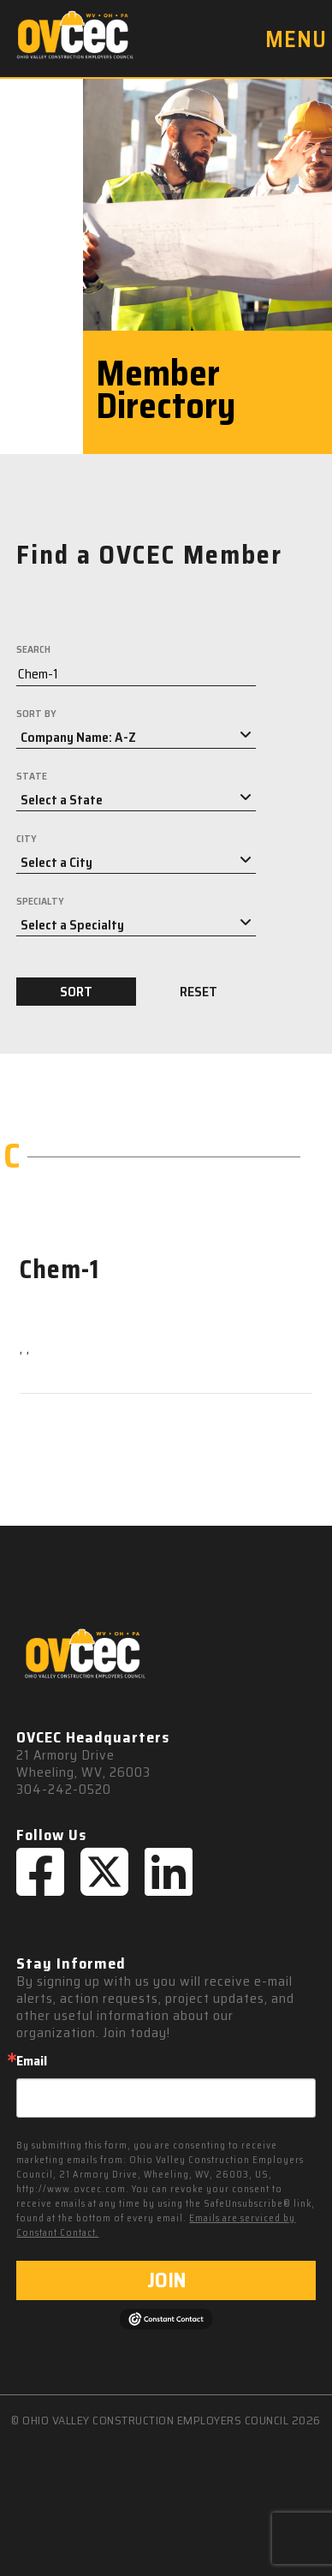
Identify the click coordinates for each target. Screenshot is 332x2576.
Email (31, 2061)
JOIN (166, 2280)
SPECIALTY (40, 901)
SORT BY (36, 713)
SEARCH (33, 649)
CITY (26, 839)
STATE (31, 776)
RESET (198, 991)
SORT (76, 991)
